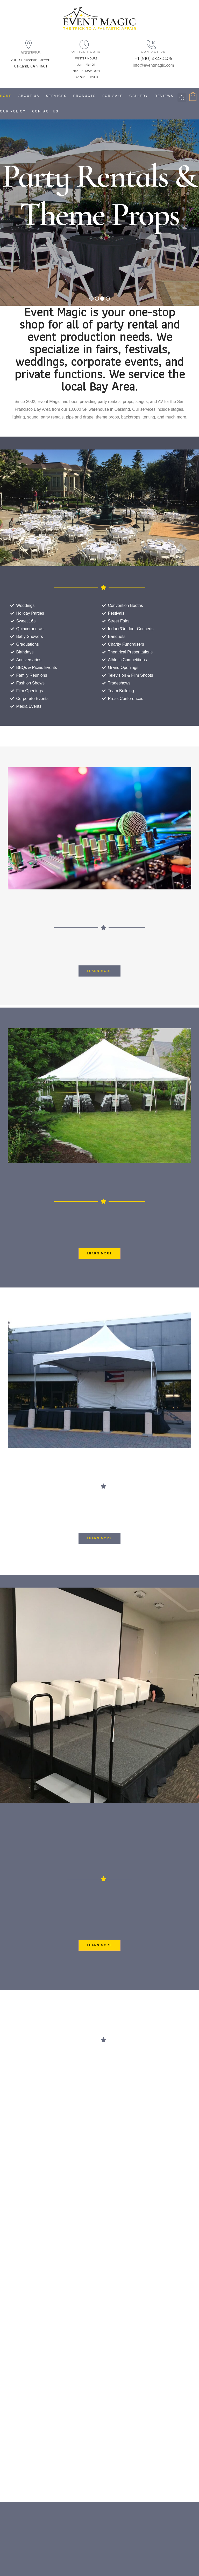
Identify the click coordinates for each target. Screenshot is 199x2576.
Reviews (164, 96)
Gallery (138, 96)
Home (6, 96)
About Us (28, 96)
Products (84, 96)
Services (56, 96)
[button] (100, 970)
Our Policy (13, 111)
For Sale (112, 96)
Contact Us (45, 111)
